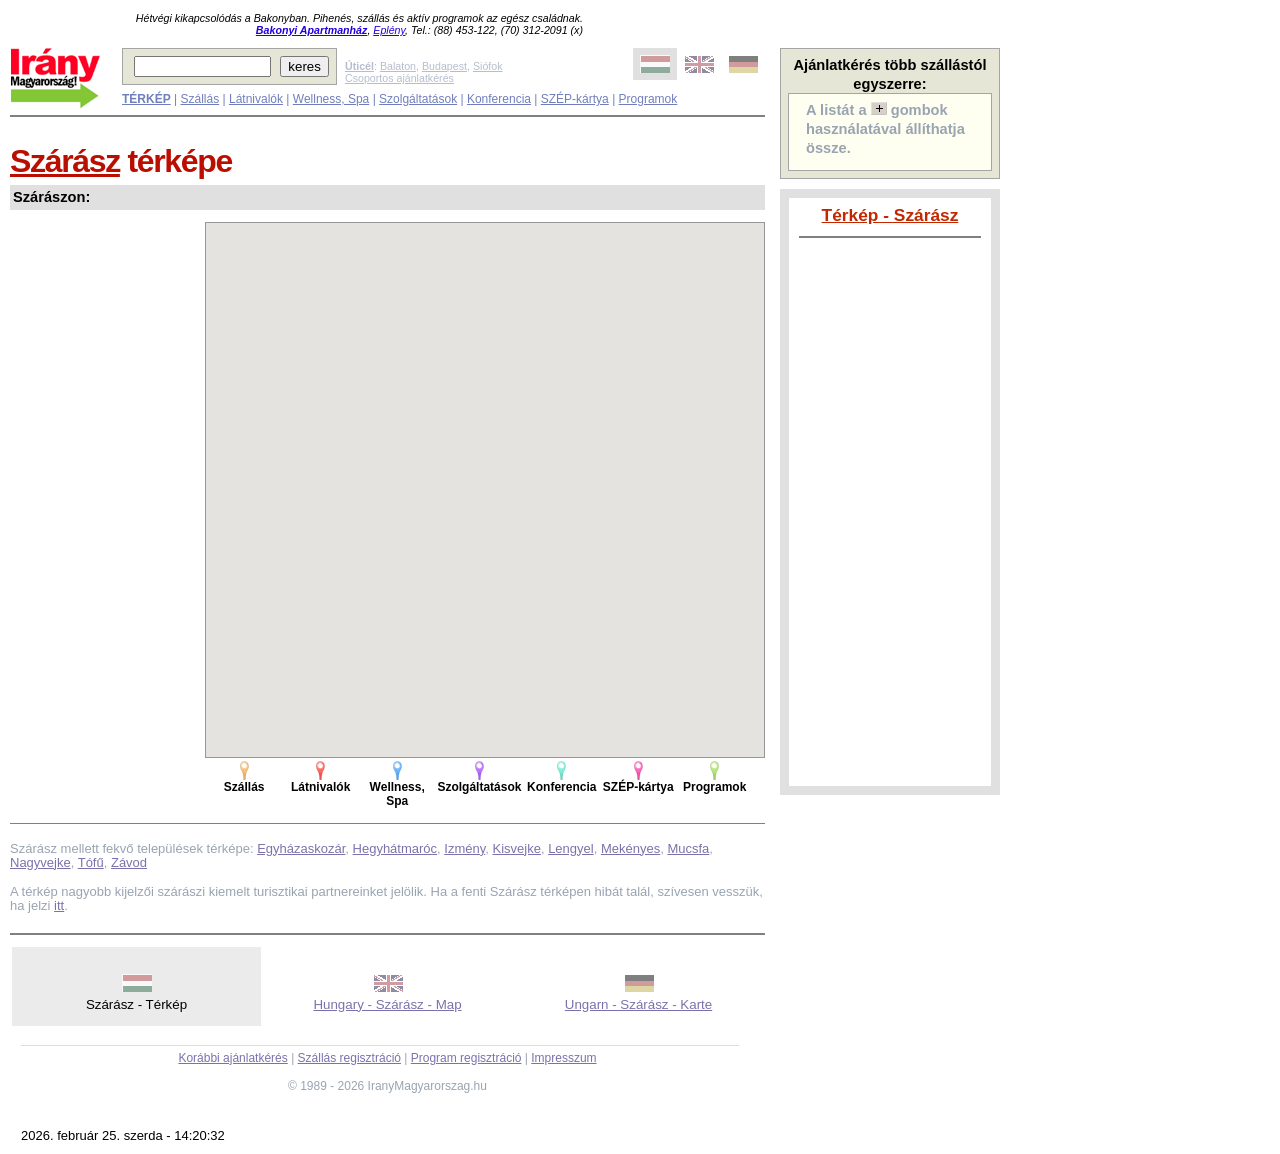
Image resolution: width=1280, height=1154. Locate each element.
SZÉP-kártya (575, 99)
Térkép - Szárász (890, 215)
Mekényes (630, 848)
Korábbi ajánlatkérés (232, 1058)
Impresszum (563, 1058)
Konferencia (499, 99)
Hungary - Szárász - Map (387, 1004)
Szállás (199, 99)
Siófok (488, 66)
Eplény (389, 30)
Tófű (91, 862)
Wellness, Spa (331, 99)
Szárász (65, 161)
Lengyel (571, 848)
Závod (129, 862)
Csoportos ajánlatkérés (399, 78)
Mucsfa (688, 848)
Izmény (464, 848)
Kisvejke (516, 848)
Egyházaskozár (301, 848)
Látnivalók (256, 99)
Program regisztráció (466, 1058)
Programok (648, 99)
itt (59, 905)
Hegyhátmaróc (395, 848)
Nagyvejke (40, 862)
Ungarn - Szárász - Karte (638, 1004)
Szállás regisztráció (349, 1058)
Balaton (398, 66)
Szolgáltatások (418, 99)
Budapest (444, 66)
